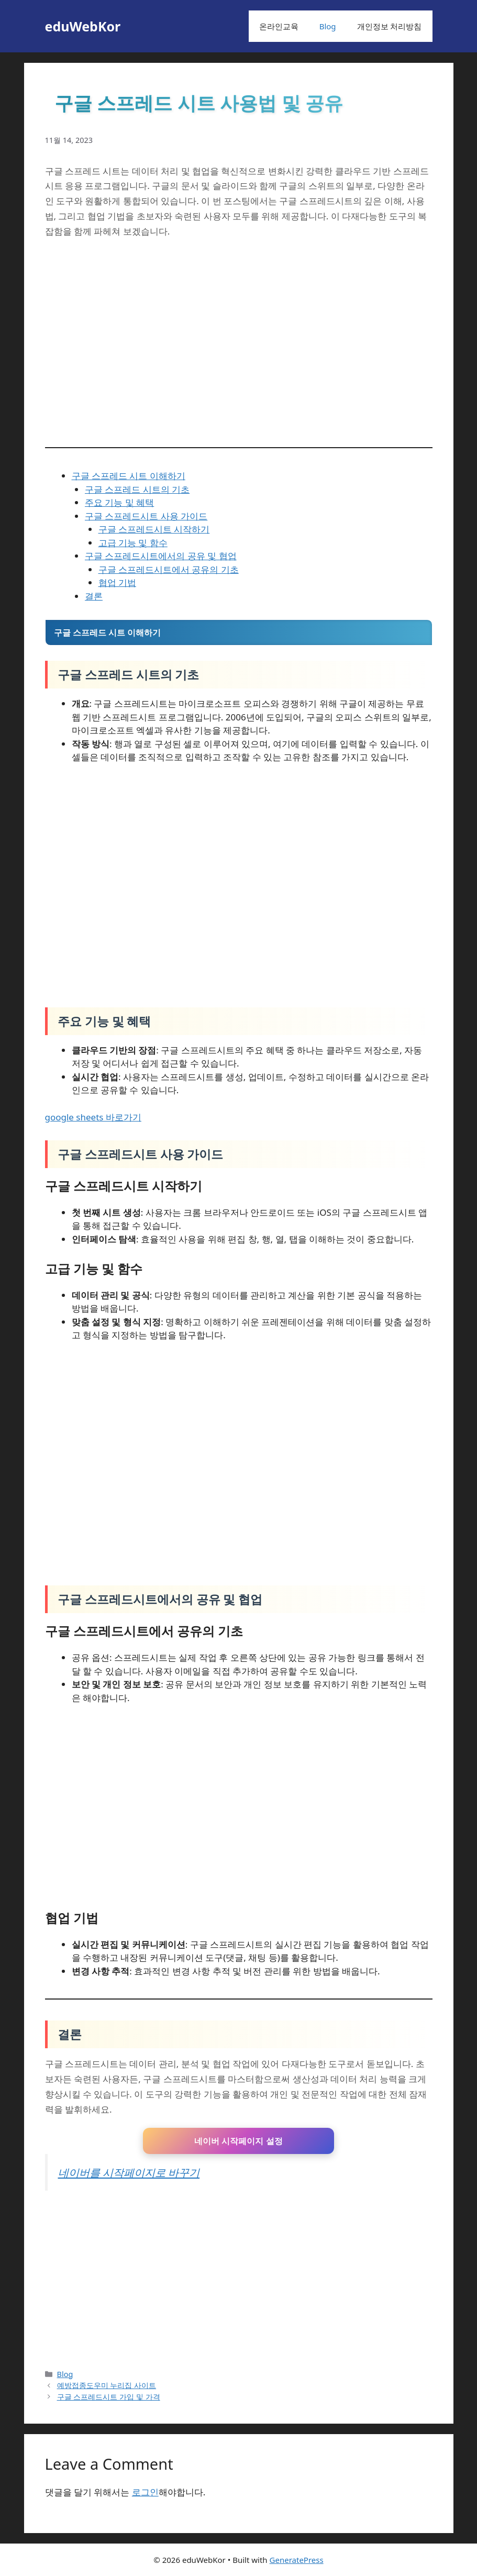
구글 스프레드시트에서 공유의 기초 (168, 569)
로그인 (145, 2492)
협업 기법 (117, 582)
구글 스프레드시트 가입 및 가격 (108, 2397)
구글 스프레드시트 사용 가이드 (146, 516)
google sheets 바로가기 (93, 1117)
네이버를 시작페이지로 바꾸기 (129, 2172)
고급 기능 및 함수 (133, 543)
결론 (94, 596)
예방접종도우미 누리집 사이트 (107, 2385)
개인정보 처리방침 (389, 26)
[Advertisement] (238, 2280)
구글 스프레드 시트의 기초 (137, 489)
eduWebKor (83, 26)
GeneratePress (297, 2560)
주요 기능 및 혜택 (119, 502)
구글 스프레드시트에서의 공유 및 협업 (161, 556)
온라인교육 (278, 26)
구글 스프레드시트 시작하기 (154, 529)
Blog (327, 26)
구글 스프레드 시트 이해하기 (128, 476)
